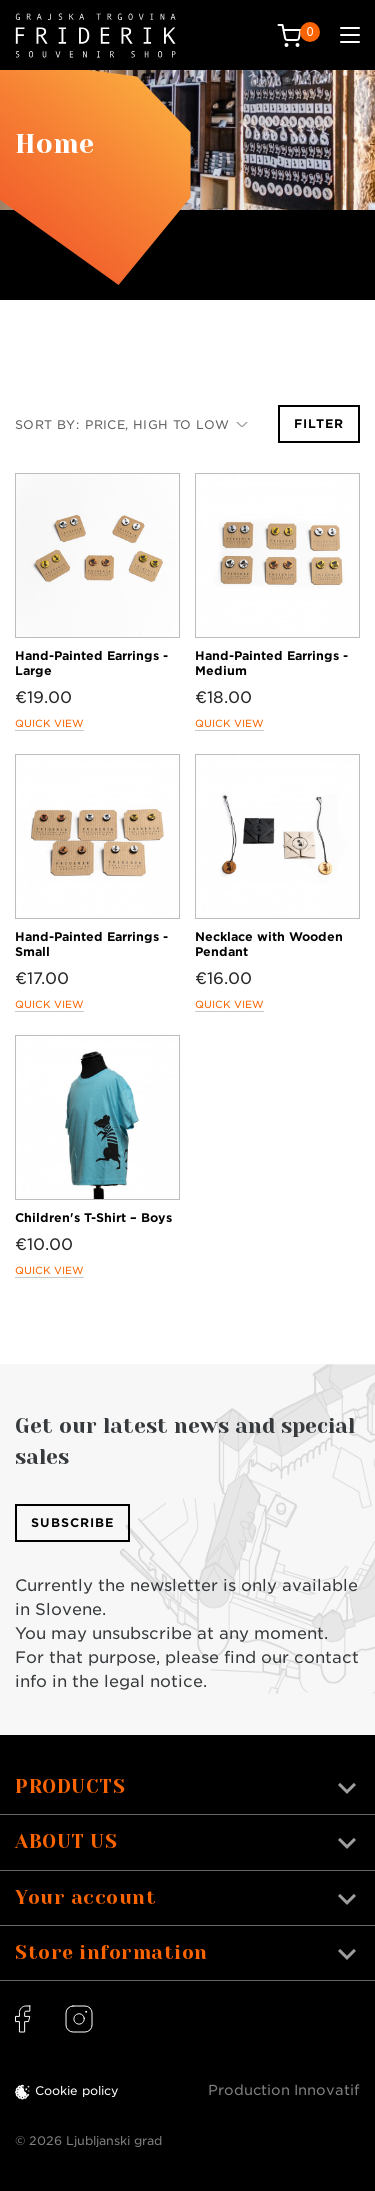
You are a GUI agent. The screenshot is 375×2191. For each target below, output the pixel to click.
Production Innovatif (284, 2090)
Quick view (49, 723)
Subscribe (72, 1522)
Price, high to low (166, 424)
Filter (319, 423)
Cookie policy (77, 2090)
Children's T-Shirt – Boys (93, 1217)
